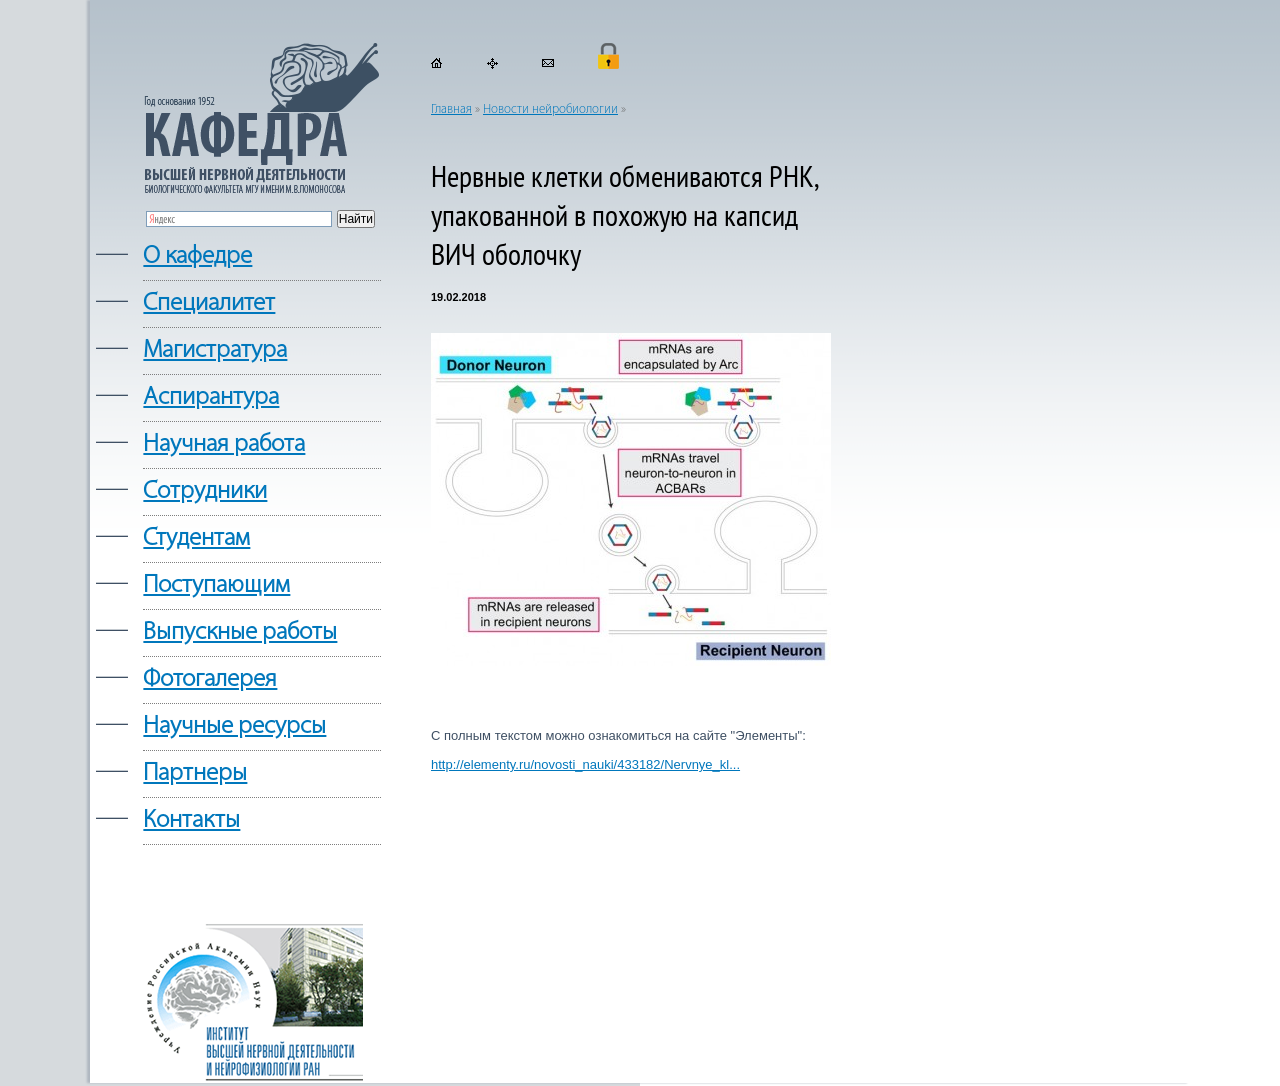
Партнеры (195, 773)
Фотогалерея (210, 679)
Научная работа (224, 444)
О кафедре (197, 256)
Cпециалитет (209, 303)
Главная (451, 109)
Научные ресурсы (234, 726)
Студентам (196, 538)
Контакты (191, 820)
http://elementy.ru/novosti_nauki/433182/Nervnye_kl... (585, 764)
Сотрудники (205, 491)
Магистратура (215, 350)
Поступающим (216, 585)
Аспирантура (211, 397)
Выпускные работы (240, 632)
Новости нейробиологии (550, 109)
